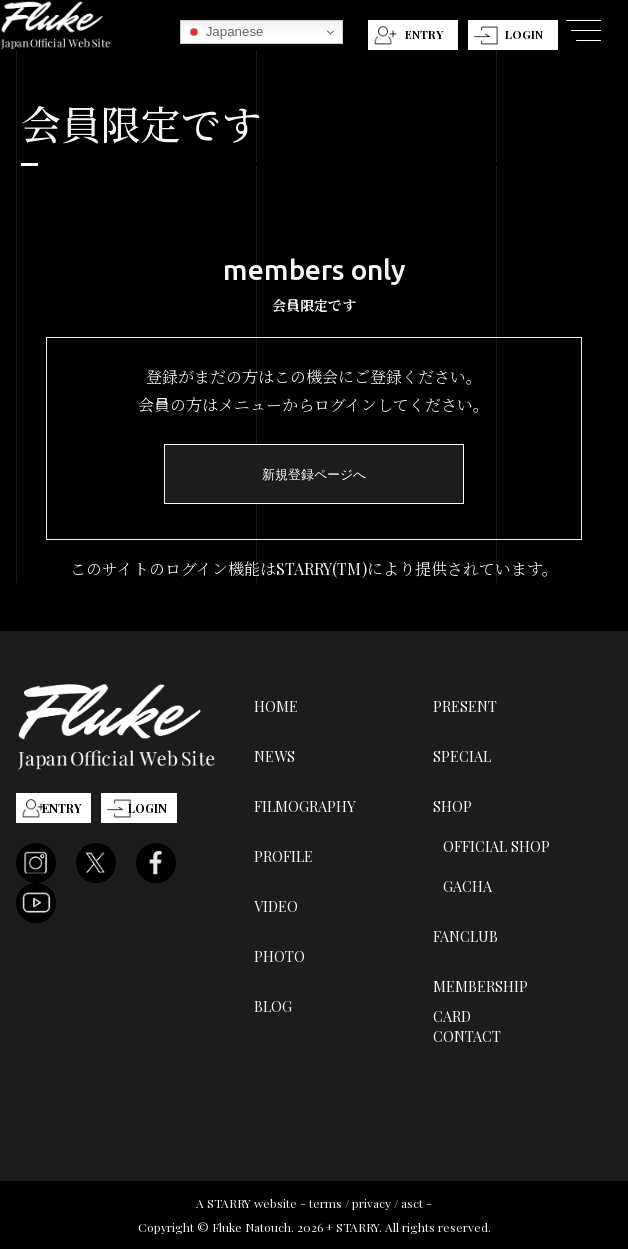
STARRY (229, 1203)
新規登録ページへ (314, 474)
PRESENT (465, 706)
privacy (371, 1203)
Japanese (225, 32)
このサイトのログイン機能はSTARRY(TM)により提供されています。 (314, 568)
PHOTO (279, 956)
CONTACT (467, 1036)
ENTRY (424, 34)
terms (325, 1203)
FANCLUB (465, 936)
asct (412, 1203)
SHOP (452, 806)
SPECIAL (462, 756)
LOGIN (524, 34)
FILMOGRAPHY (305, 806)
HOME (276, 706)
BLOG (273, 1006)
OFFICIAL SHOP (496, 846)
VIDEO (276, 906)
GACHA (467, 886)
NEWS (274, 756)
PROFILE (283, 856)
